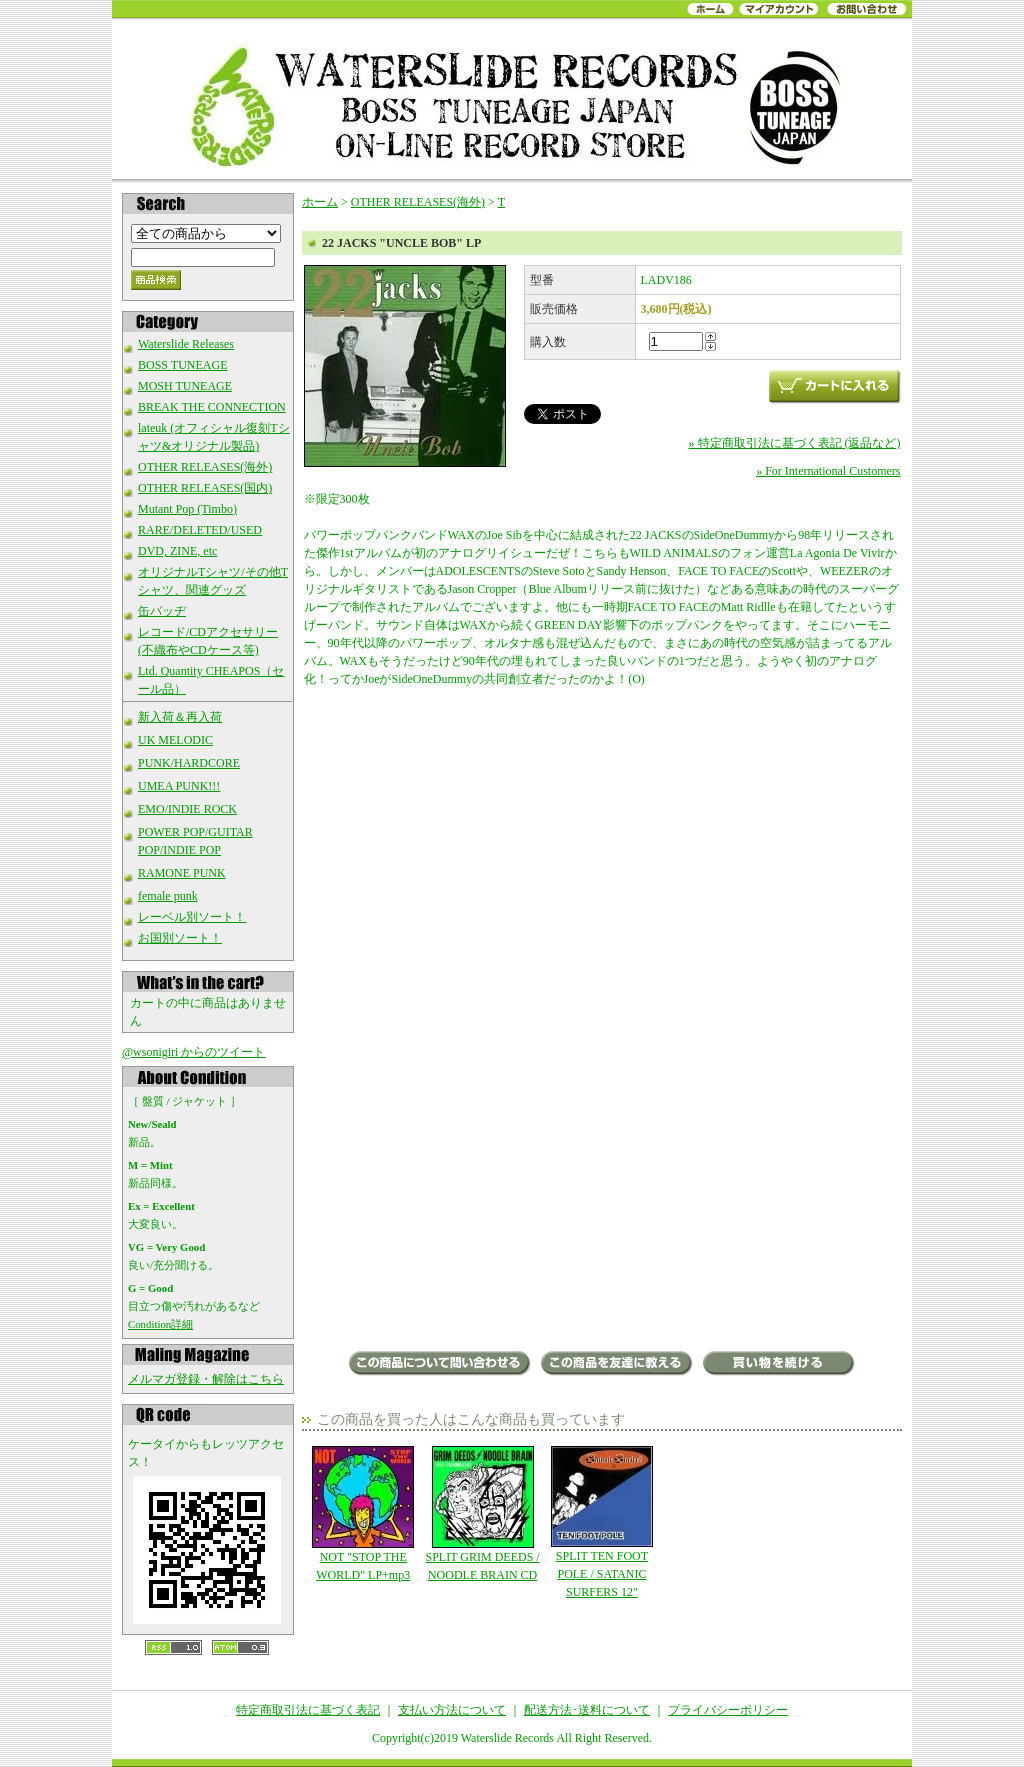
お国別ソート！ (180, 938)
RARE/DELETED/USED (200, 530)
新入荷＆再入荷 (180, 717)
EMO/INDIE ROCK (187, 809)
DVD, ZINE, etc (177, 551)
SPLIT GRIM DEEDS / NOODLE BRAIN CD (482, 1514)
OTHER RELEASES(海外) (205, 467)
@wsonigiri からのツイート (193, 1052)
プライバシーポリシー (728, 1710)
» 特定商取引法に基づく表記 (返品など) (795, 443)
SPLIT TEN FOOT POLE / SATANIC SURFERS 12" (601, 1522)
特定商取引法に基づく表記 (308, 1710)
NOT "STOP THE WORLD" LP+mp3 (363, 1514)
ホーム (320, 202)
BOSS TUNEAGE (182, 365)
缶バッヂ (162, 611)
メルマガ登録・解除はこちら (206, 1379)
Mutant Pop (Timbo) (187, 509)
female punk (168, 896)
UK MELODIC (175, 740)
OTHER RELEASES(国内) (205, 488)
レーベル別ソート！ (192, 917)
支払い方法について (452, 1710)
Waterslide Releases (186, 344)
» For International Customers (828, 471)
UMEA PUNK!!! (179, 786)
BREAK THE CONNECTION (212, 407)
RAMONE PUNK (182, 873)
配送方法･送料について (587, 1710)
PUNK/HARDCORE (189, 763)
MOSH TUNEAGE (185, 386)
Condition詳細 (160, 1324)
